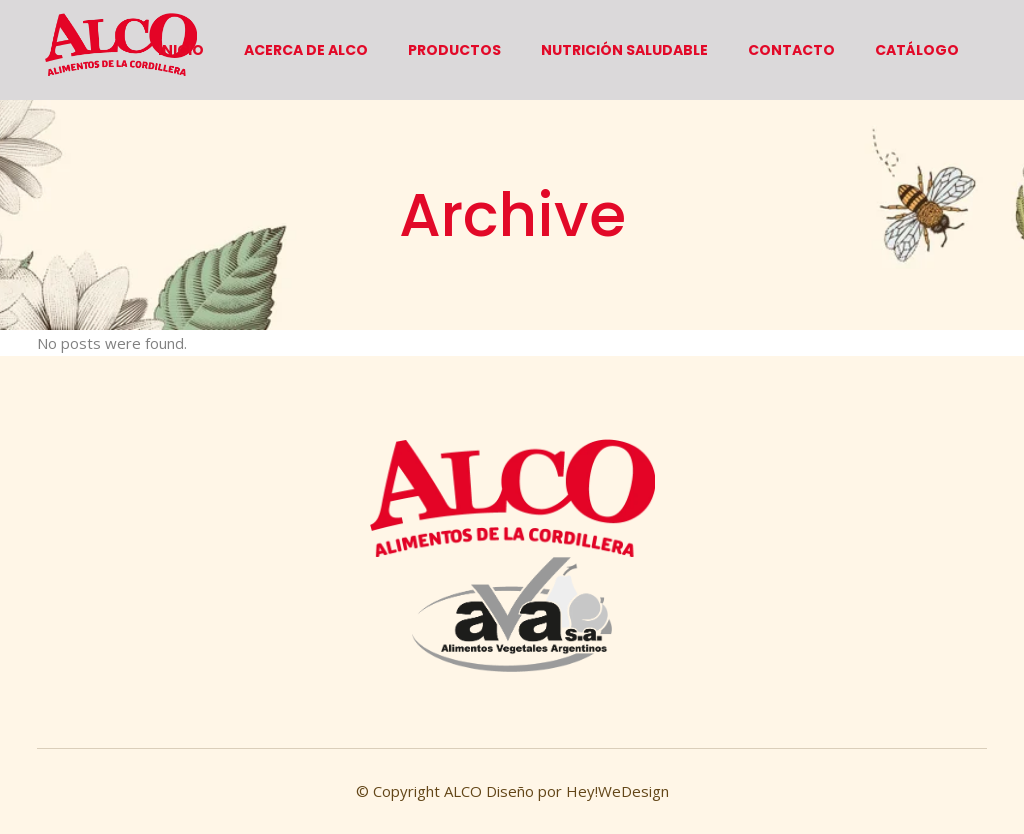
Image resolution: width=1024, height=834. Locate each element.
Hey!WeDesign (615, 791)
